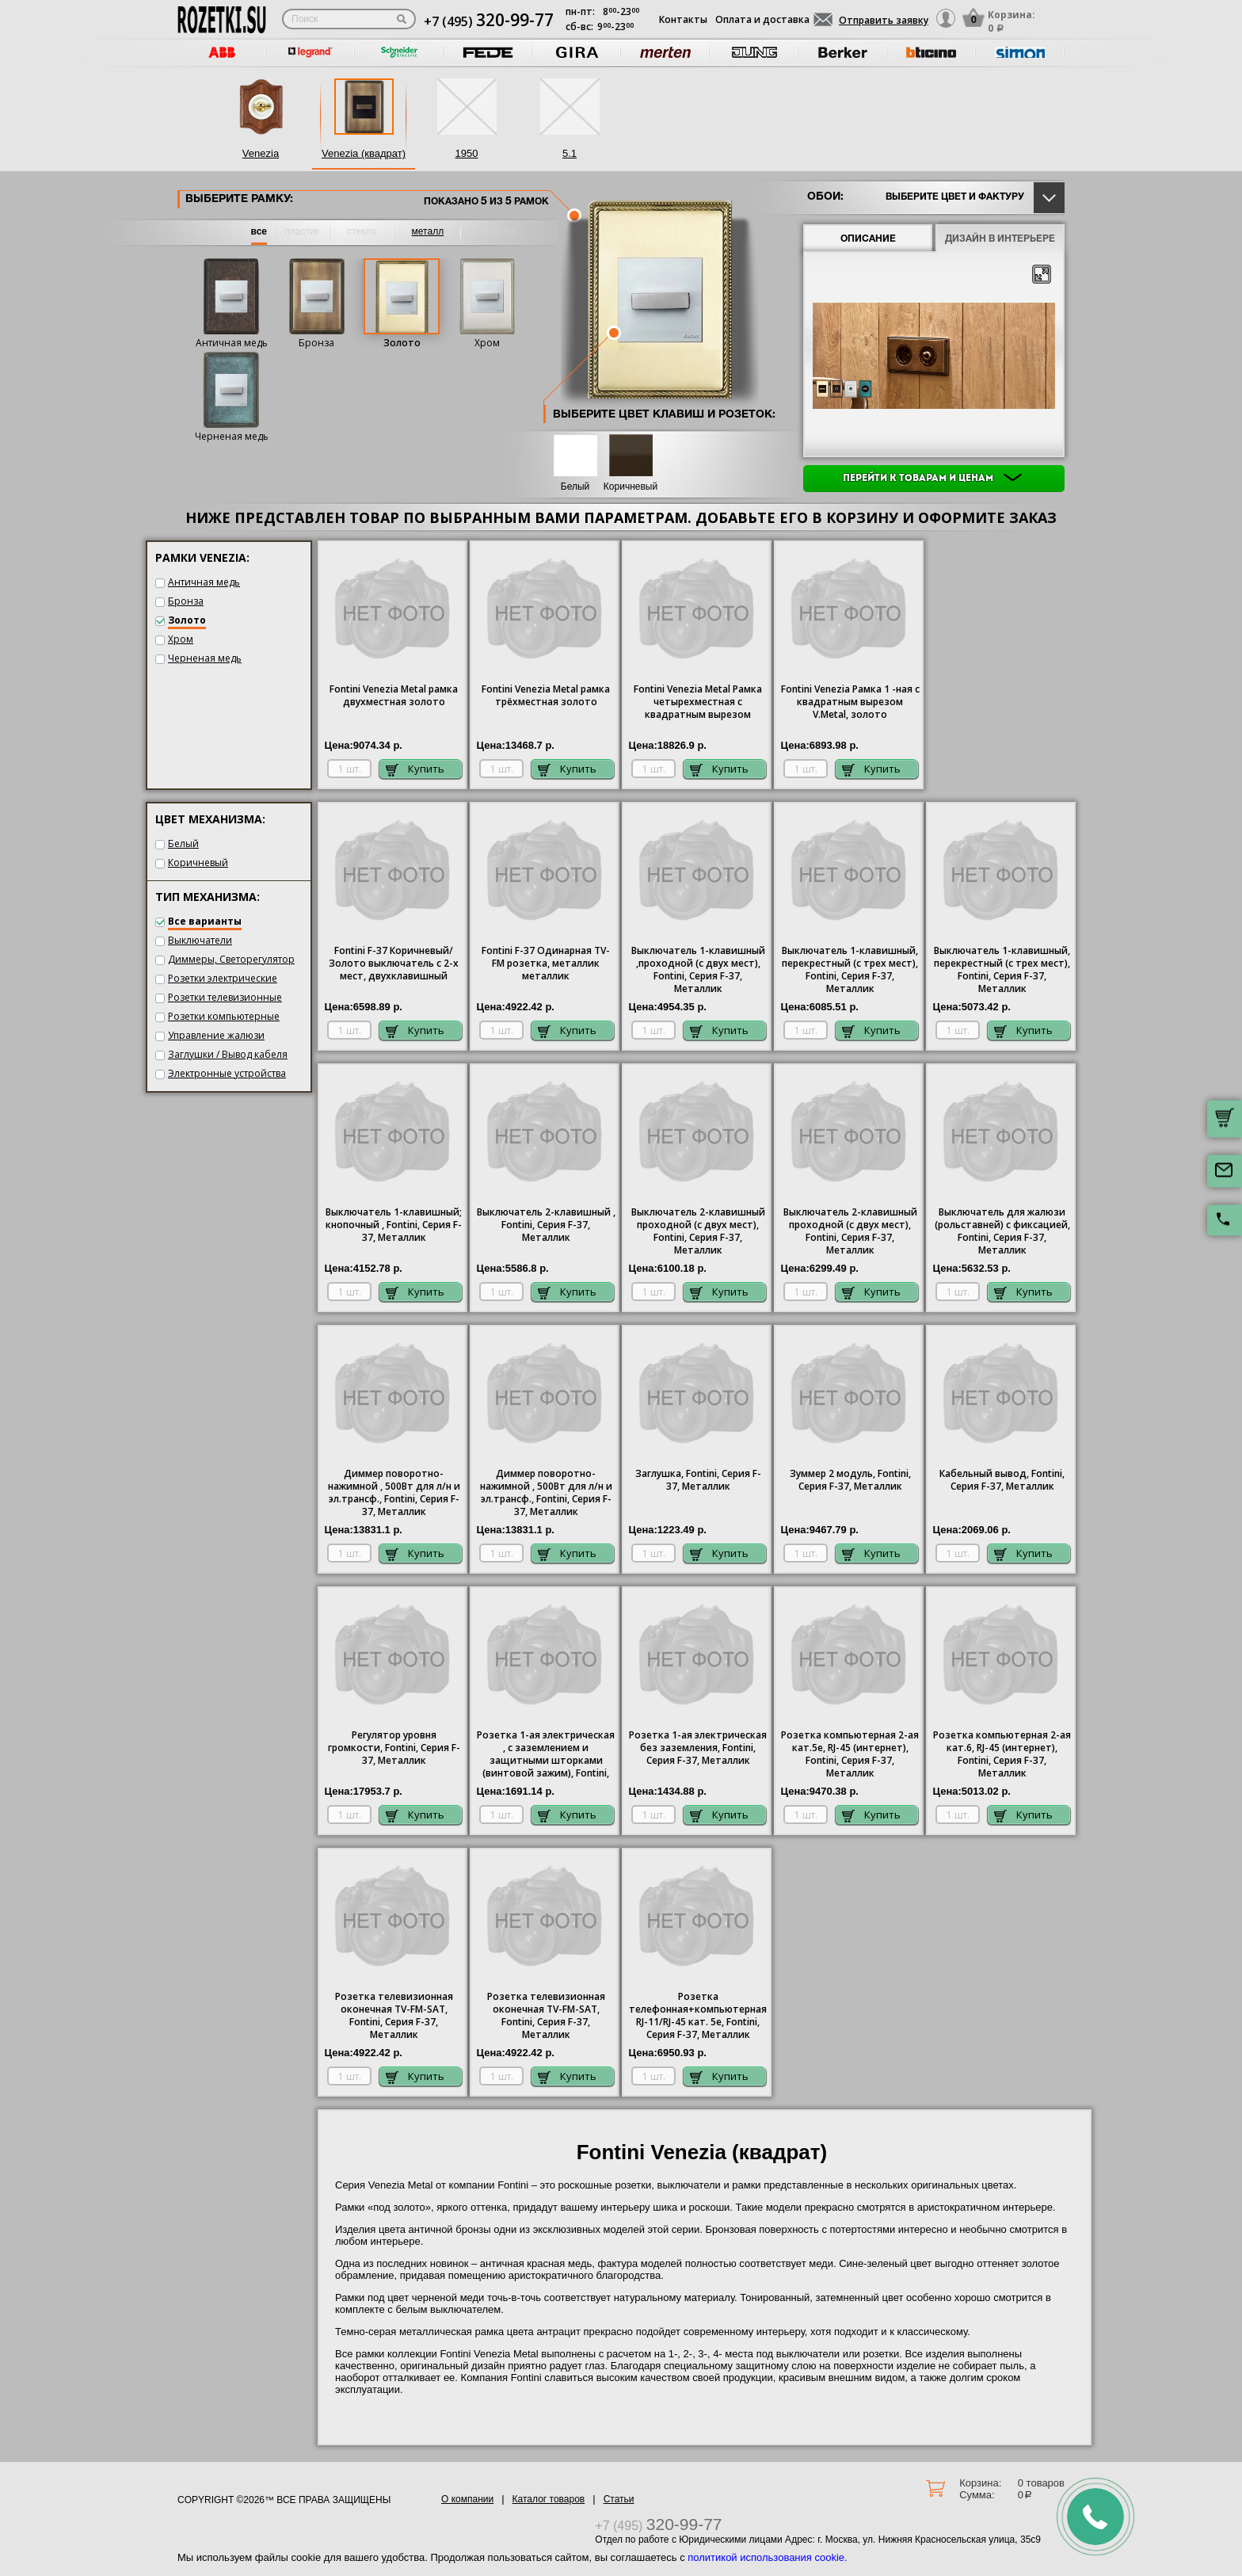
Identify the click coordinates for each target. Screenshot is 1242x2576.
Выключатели (200, 940)
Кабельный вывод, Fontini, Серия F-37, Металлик (1002, 1480)
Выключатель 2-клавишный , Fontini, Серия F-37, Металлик (546, 1225)
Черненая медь (232, 436)
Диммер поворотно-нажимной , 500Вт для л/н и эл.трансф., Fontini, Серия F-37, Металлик (394, 1492)
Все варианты (205, 921)
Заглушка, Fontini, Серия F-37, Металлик (698, 1480)
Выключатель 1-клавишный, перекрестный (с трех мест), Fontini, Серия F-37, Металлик (850, 970)
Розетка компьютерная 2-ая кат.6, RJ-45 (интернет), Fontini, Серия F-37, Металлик (1002, 1754)
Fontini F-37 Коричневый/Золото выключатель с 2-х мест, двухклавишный (394, 964)
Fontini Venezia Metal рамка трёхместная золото (546, 695)
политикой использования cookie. (767, 2557)
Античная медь (232, 342)
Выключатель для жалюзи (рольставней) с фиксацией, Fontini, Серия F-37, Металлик (1002, 1231)
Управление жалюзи (216, 1035)
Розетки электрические (222, 978)
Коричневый (630, 486)
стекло (361, 231)
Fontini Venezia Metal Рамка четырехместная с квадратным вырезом (698, 702)
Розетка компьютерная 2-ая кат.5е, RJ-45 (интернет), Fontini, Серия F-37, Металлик (850, 1754)
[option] (222, 53)
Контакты (683, 19)
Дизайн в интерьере (1000, 239)
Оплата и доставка (762, 19)
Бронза (316, 342)
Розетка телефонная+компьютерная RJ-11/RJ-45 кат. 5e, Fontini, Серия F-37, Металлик (698, 2015)
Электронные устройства (227, 1073)
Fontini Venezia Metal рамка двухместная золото (394, 695)
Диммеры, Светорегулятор (231, 959)
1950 (466, 153)
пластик (301, 231)
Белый (575, 486)
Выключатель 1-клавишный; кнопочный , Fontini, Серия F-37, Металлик (394, 1225)
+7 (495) (489, 21)
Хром (487, 342)
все (259, 231)
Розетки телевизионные (225, 997)
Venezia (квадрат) (364, 153)
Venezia (260, 153)
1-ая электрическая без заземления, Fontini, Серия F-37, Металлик (698, 1748)
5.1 (569, 153)
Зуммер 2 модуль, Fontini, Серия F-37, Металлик (850, 1480)
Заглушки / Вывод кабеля (228, 1054)
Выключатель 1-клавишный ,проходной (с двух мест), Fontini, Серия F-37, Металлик (698, 970)
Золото (402, 342)
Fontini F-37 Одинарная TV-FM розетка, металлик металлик (546, 964)
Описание (868, 239)
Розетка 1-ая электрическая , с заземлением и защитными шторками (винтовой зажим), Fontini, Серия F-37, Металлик (546, 1755)
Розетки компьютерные (224, 1016)
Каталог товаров (548, 2499)
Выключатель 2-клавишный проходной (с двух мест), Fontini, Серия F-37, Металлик (698, 1231)
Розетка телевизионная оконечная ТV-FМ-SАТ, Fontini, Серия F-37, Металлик (394, 2015)
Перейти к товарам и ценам (932, 478)
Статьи (619, 2499)
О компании (467, 2499)
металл (428, 231)
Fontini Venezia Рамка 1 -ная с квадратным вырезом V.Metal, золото (850, 702)
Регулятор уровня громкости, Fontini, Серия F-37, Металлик (394, 1748)
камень (502, 231)
